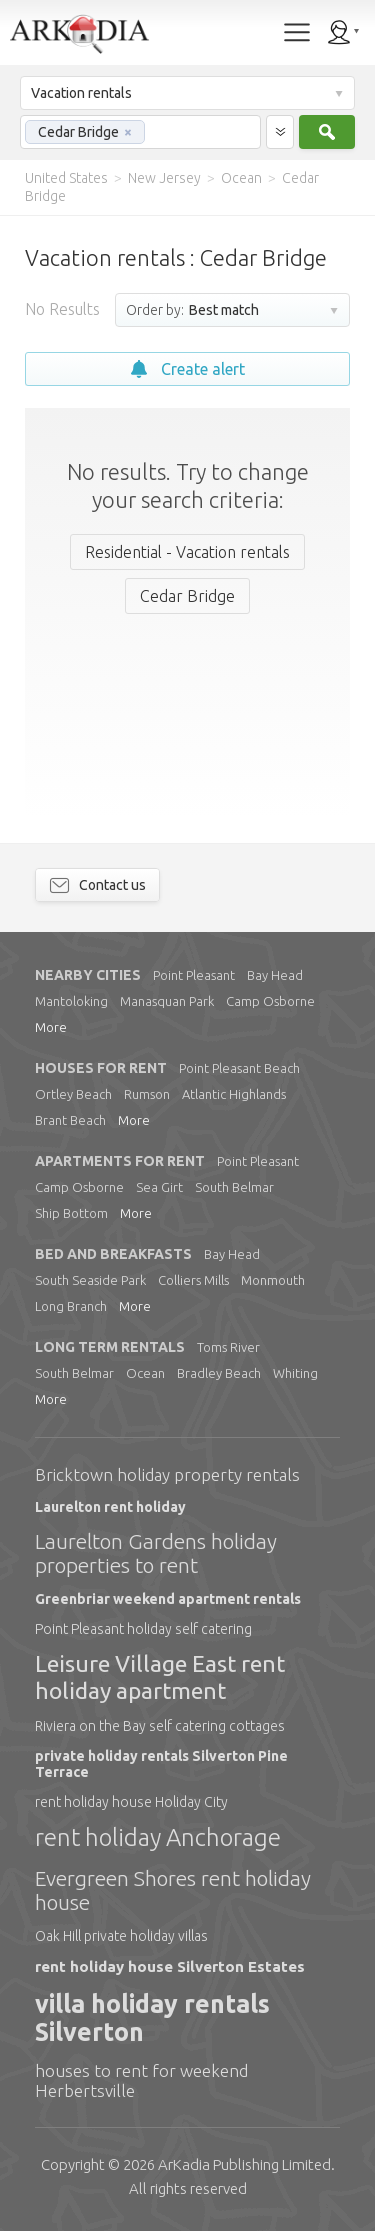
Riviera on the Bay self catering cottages (160, 1726)
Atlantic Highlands (234, 1094)
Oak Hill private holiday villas (121, 1936)
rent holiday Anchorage (158, 1837)
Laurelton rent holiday (110, 1507)
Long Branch (71, 1306)
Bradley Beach (219, 1373)
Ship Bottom (71, 1213)
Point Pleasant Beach (239, 1068)
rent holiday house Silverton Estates (170, 1966)
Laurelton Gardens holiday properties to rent (156, 1553)
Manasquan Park (167, 1001)
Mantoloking (71, 1001)
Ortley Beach (73, 1094)
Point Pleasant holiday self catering (143, 1629)
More (51, 1027)
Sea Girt (159, 1187)
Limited (244, 2164)
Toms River (228, 1347)
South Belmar (234, 1187)
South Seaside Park (90, 1280)
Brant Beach (70, 1120)
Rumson (147, 1094)
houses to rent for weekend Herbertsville (141, 2080)
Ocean (145, 1373)
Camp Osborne (270, 1001)
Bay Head (275, 975)
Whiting (295, 1373)
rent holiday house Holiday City (131, 1802)
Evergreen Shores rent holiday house (173, 1890)
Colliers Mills (193, 1280)
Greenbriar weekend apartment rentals (168, 1599)
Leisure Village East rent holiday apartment (160, 1676)
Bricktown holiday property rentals (167, 1474)
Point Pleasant (194, 975)
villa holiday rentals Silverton (152, 2018)
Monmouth (273, 1280)
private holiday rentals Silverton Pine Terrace (161, 1764)
